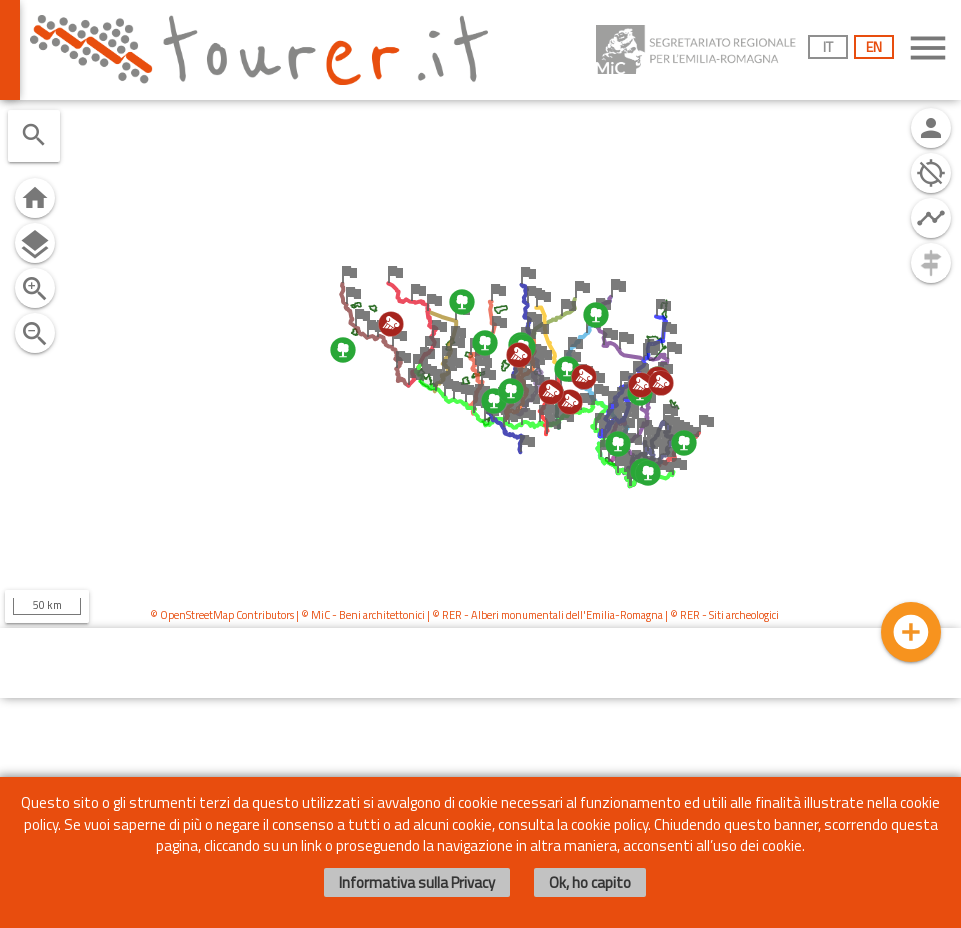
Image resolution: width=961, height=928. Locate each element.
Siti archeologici (744, 615)
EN (874, 46)
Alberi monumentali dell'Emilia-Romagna (567, 615)
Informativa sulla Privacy (417, 882)
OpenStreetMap (197, 615)
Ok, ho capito (590, 882)
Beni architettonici (382, 615)
